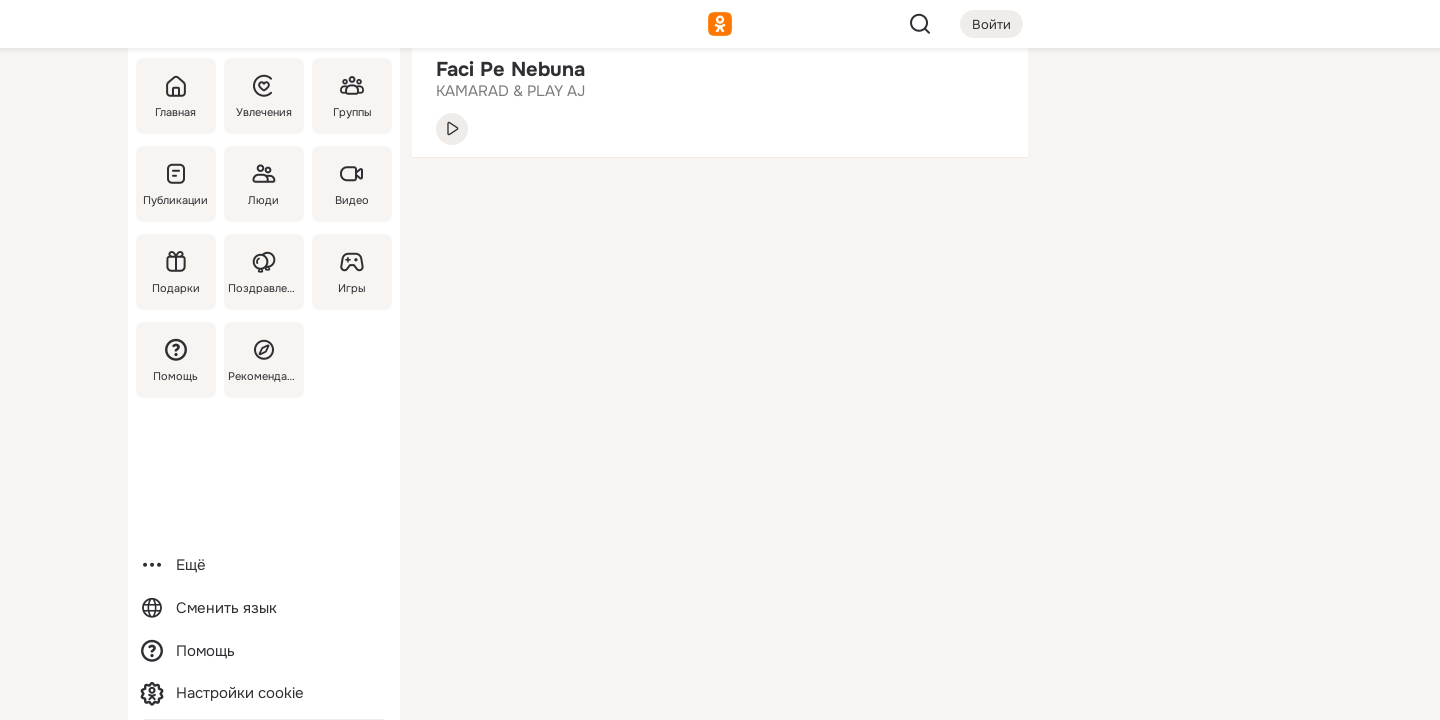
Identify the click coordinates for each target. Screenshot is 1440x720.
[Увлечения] (264, 96)
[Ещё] (264, 565)
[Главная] (176, 96)
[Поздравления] (264, 272)
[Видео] (352, 184)
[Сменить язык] (264, 608)
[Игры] (352, 272)
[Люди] (264, 184)
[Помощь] (176, 360)
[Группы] (352, 96)
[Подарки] (176, 272)
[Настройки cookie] (264, 693)
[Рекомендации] (264, 360)
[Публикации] (176, 184)
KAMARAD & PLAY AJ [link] (510, 91)
